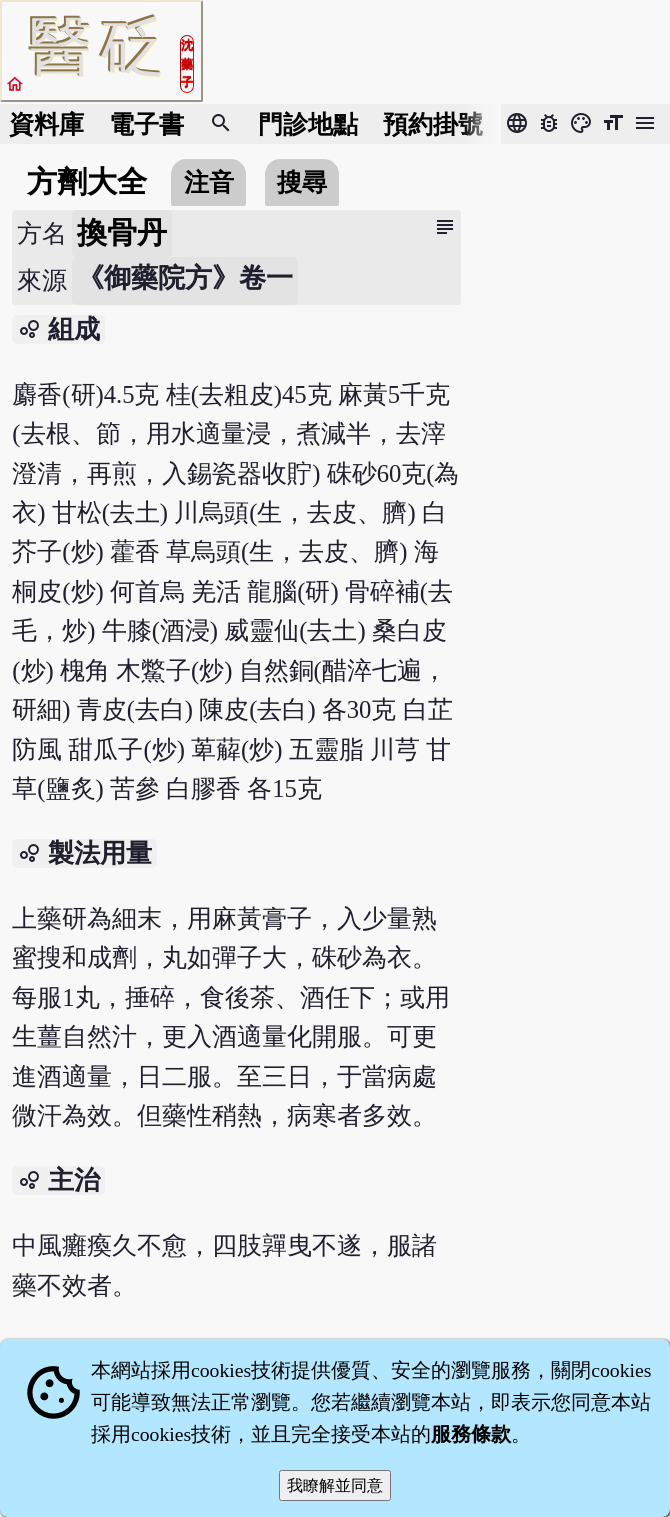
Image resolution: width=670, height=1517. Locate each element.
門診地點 (308, 124)
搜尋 (302, 182)
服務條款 (471, 1434)
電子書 (146, 124)
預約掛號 (433, 124)
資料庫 (46, 124)
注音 (209, 182)
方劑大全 (87, 182)
